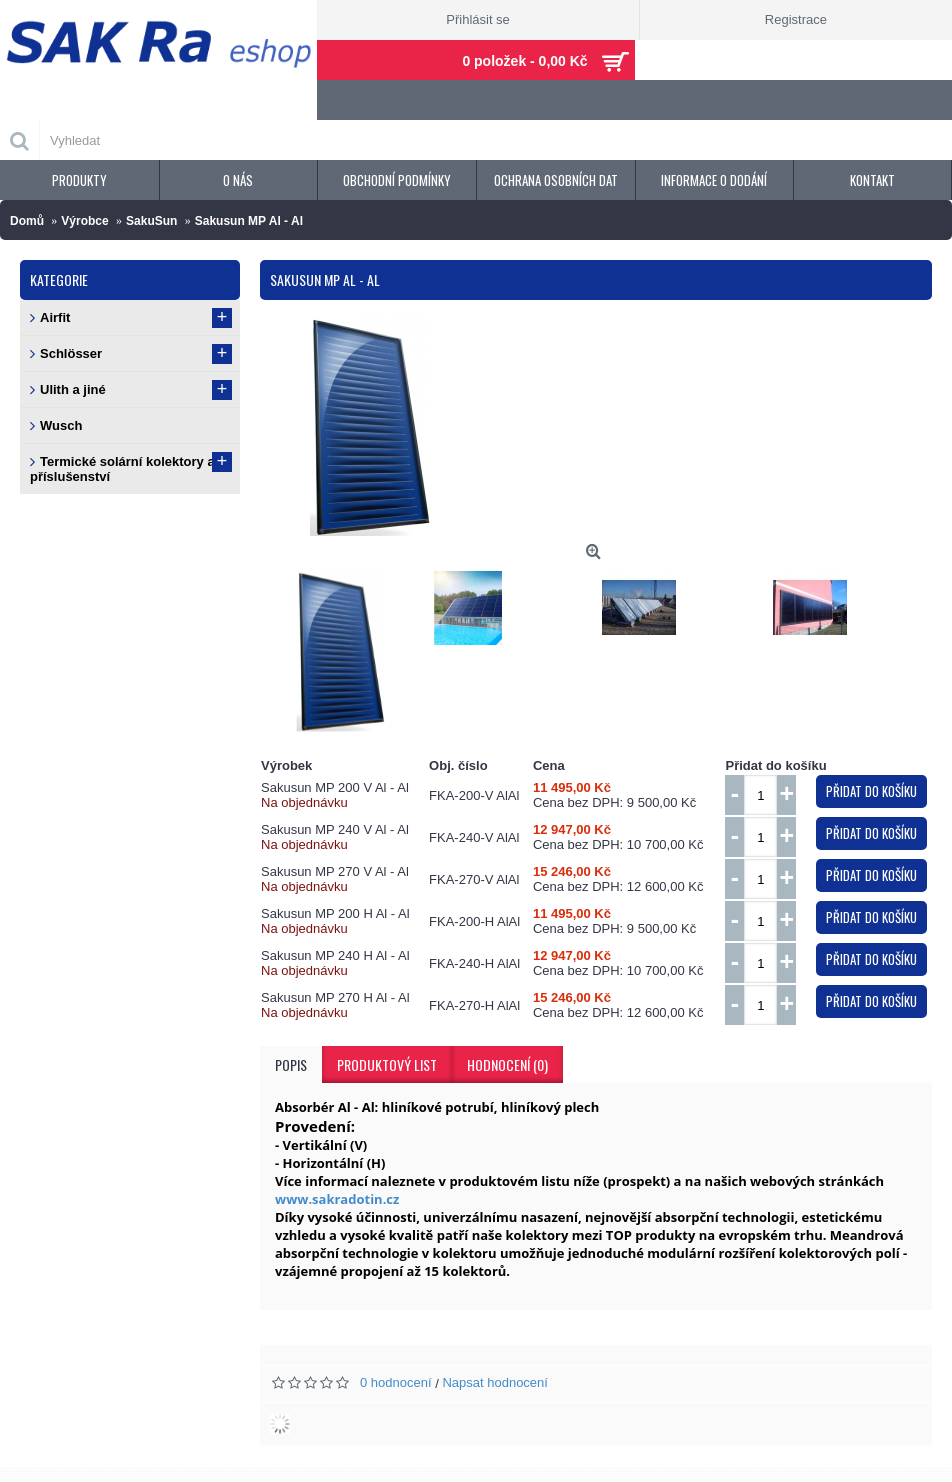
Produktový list (387, 1064)
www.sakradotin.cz (337, 1199)
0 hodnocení (396, 1382)
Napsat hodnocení (495, 1382)
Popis (291, 1064)
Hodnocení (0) (507, 1064)
